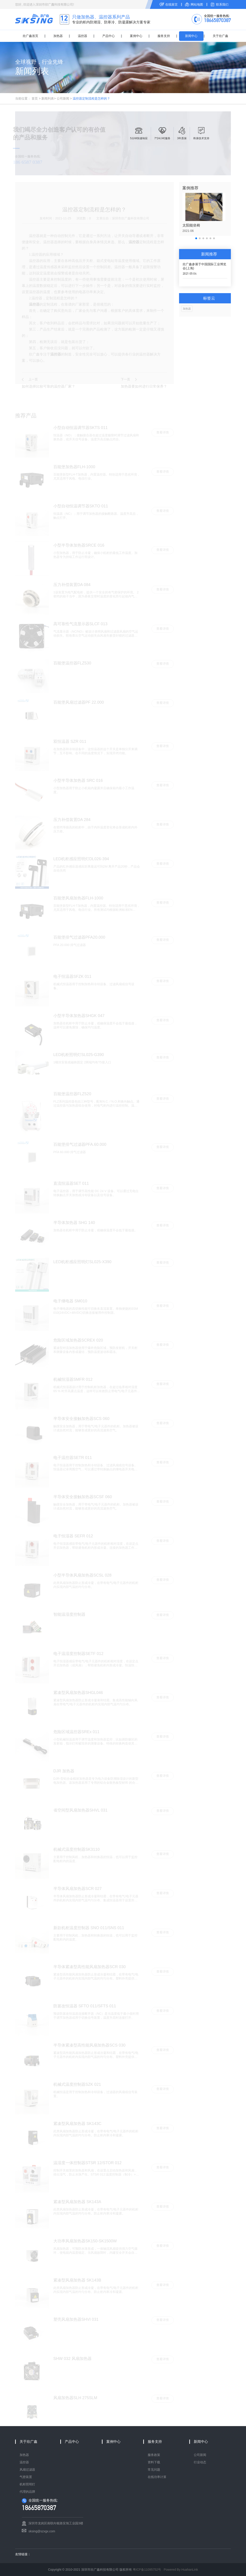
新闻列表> (48, 98)
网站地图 (197, 4)
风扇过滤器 (27, 2469)
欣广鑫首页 (30, 36)
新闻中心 (191, 36)
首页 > (36, 98)
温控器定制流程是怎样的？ (91, 98)
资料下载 (154, 2462)
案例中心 (136, 36)
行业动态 (200, 2462)
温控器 (82, 36)
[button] (196, 238)
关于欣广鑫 (220, 36)
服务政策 (154, 2455)
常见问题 (154, 2469)
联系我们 (222, 4)
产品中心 (108, 36)
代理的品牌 (27, 2491)
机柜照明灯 (27, 2484)
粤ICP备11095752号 (147, 2569)
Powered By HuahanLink (181, 2569)
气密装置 (26, 2477)
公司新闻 (200, 2455)
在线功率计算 (157, 2477)
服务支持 (163, 36)
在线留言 (171, 4)
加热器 (58, 36)
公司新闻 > (64, 98)
